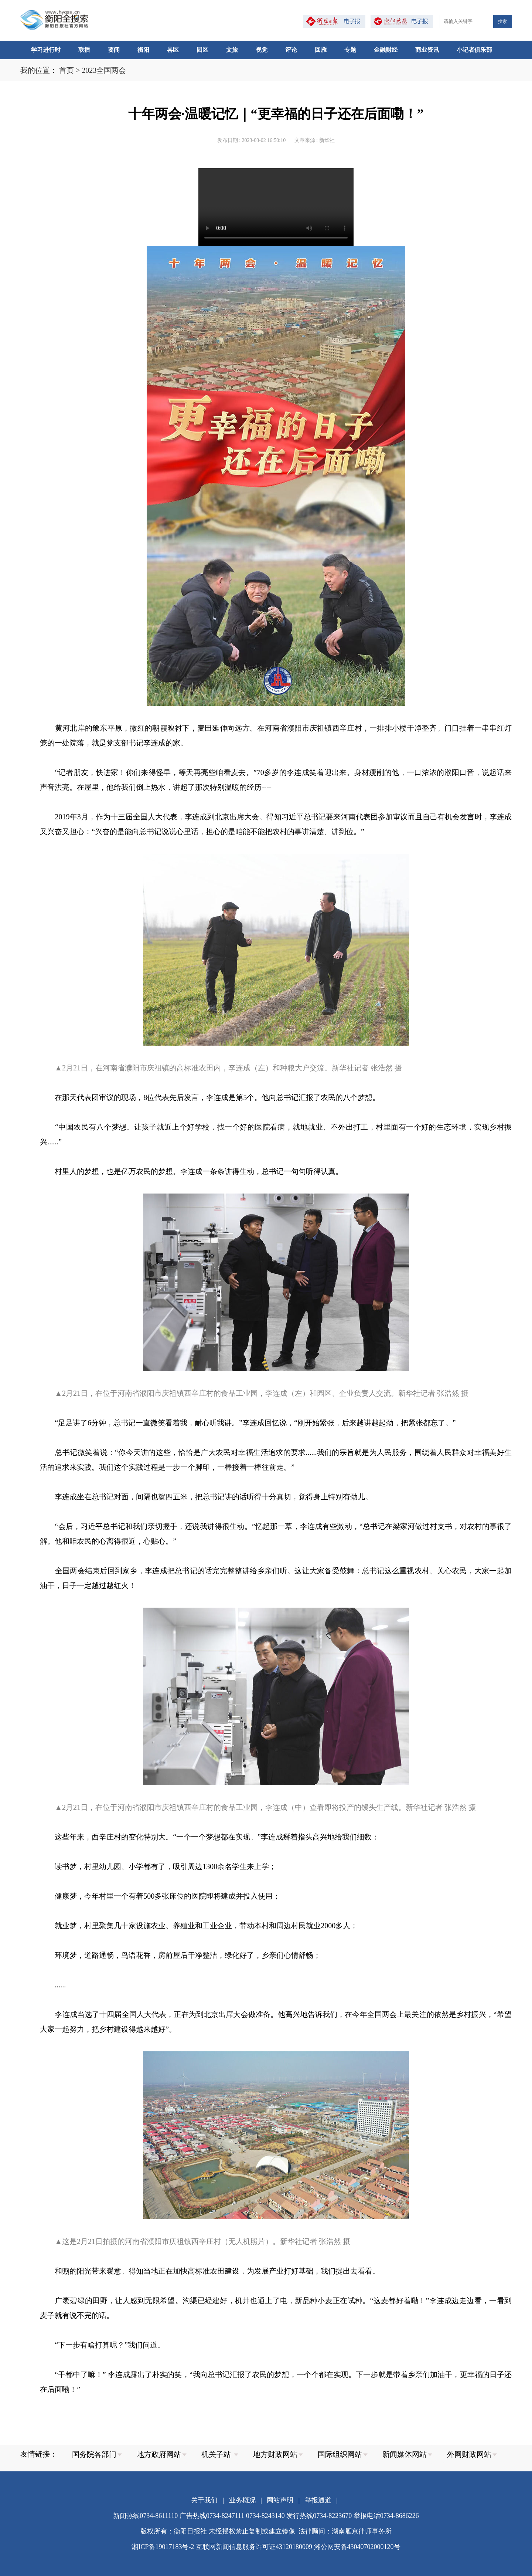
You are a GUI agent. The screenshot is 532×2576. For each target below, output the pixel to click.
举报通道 (318, 2500)
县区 (173, 50)
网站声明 (280, 2500)
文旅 (232, 50)
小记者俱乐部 (474, 50)
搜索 (502, 21)
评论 (291, 50)
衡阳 (143, 50)
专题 (350, 50)
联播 (84, 50)
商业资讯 (427, 50)
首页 (66, 70)
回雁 (321, 50)
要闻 (114, 50)
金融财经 (386, 50)
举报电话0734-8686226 (386, 2515)
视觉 (261, 50)
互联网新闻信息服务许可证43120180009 (254, 2546)
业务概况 (242, 2500)
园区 (202, 50)
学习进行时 (46, 50)
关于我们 (204, 2500)
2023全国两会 (104, 70)
